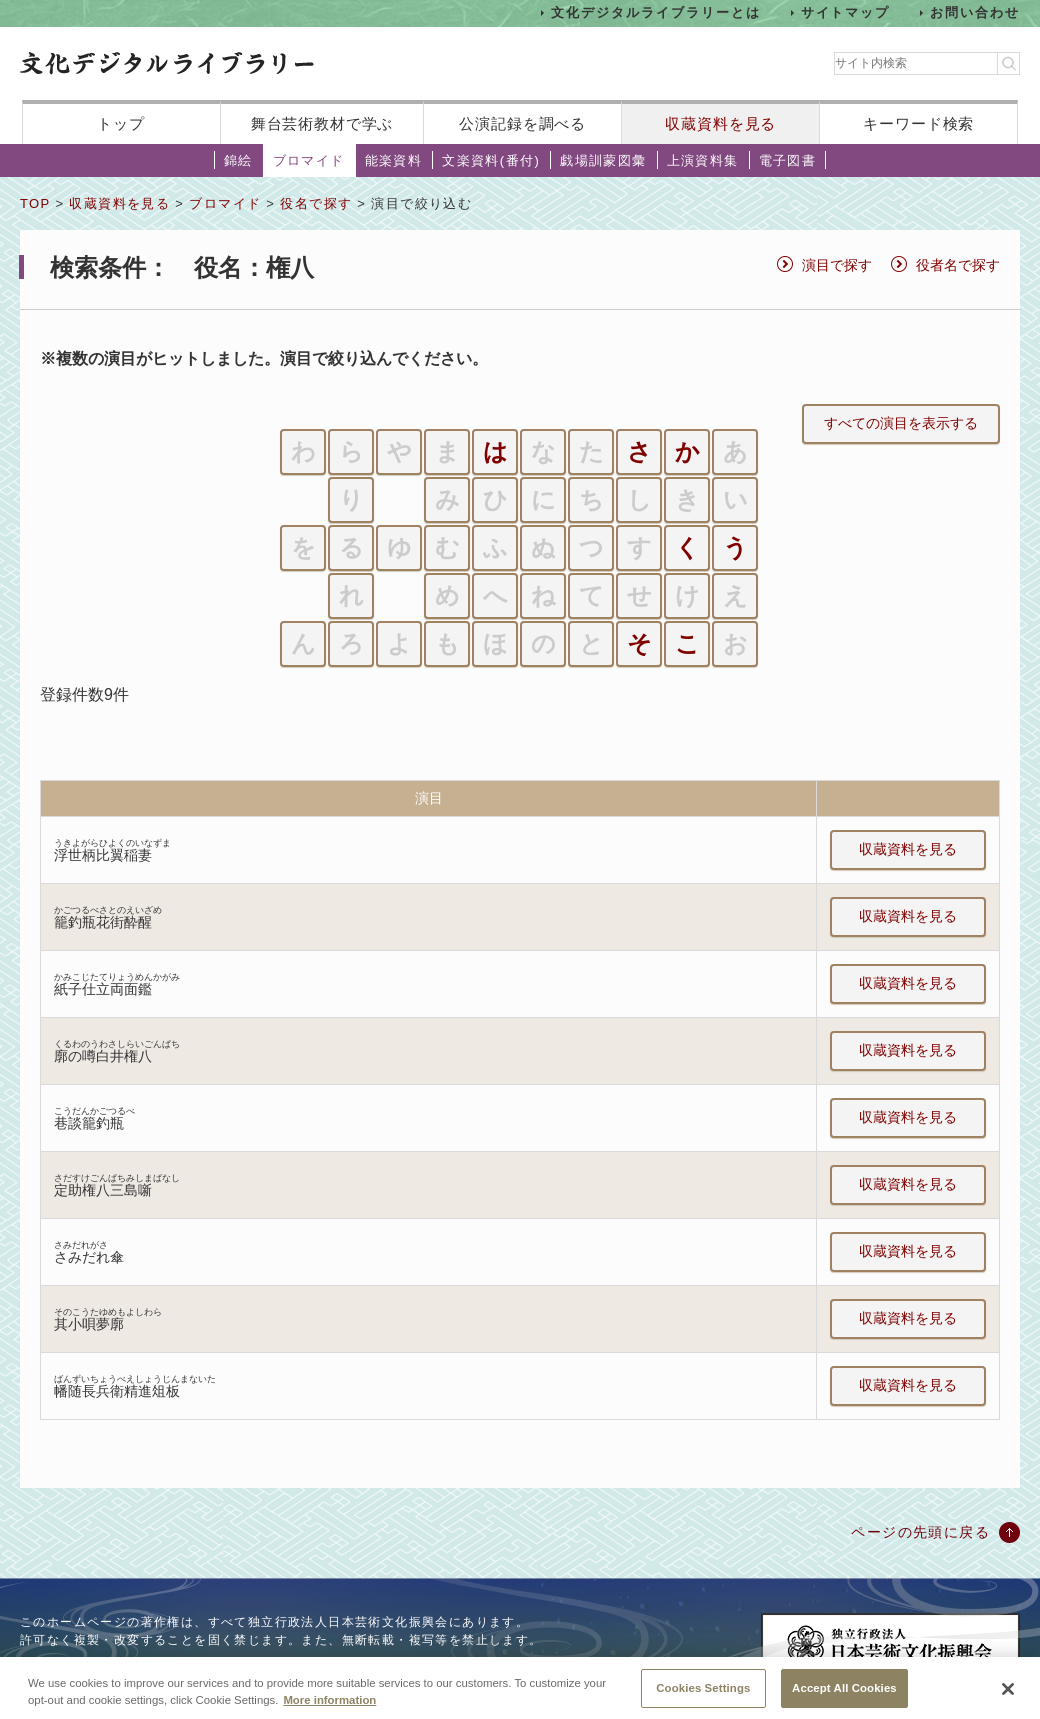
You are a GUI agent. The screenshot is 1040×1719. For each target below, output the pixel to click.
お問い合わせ (975, 12)
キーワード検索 (918, 123)
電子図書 (788, 160)
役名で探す (316, 203)
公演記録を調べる (522, 123)
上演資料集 (703, 160)
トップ (121, 123)
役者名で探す (958, 265)
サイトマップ (846, 12)
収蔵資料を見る (720, 123)
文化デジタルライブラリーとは (655, 12)
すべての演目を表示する (901, 423)
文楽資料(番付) (491, 160)
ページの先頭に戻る (920, 1532)
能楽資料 (394, 160)
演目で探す (837, 265)
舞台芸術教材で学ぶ (322, 123)
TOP (35, 203)
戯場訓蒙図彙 (603, 160)
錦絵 (238, 160)
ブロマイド (309, 160)
